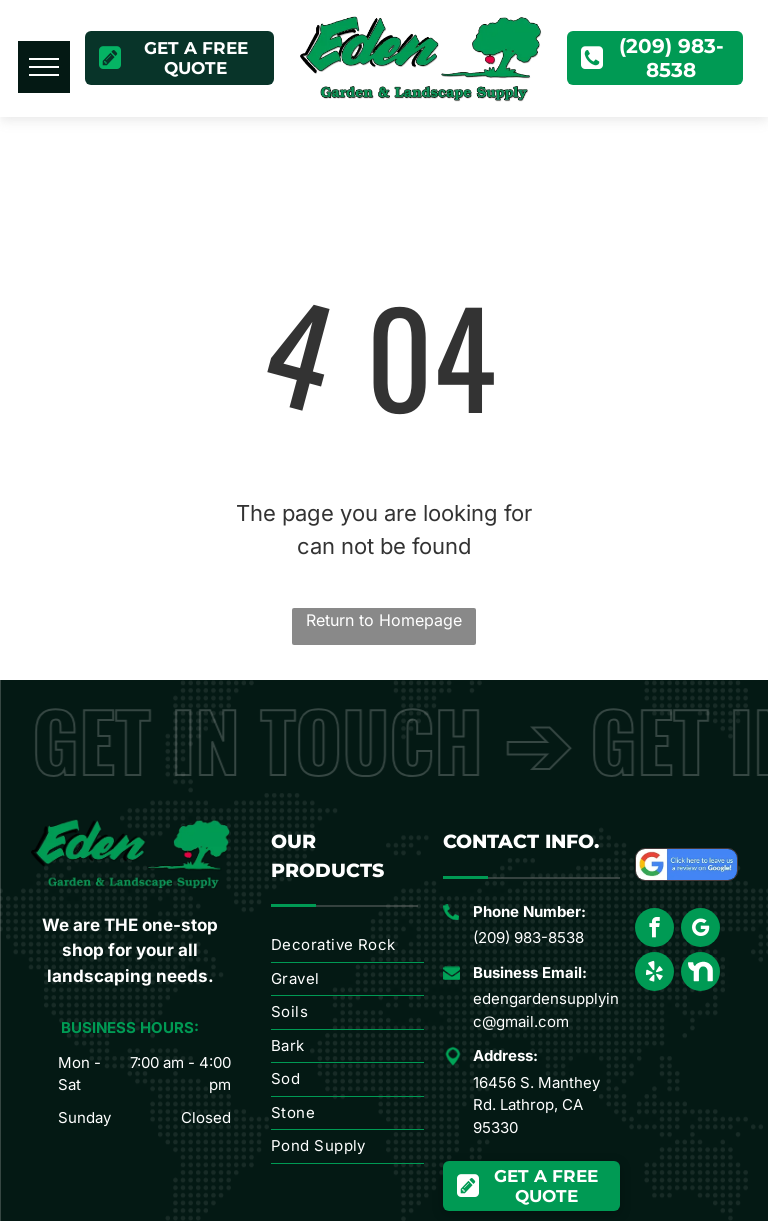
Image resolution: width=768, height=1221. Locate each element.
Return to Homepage (384, 620)
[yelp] (654, 974)
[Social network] (700, 974)
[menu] (44, 67)
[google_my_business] (700, 930)
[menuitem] (347, 946)
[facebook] (654, 930)
